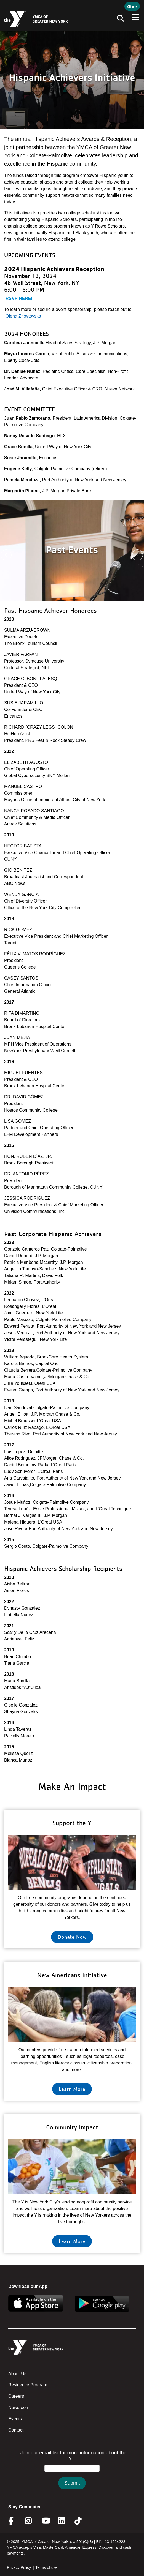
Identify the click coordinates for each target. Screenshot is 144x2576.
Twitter (81, 2521)
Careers (16, 2396)
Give (132, 6)
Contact (15, 2430)
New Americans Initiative (72, 1975)
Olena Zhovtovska (23, 316)
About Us (17, 2373)
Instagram (32, 2521)
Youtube (45, 2521)
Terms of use (46, 2567)
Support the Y (72, 1822)
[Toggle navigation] (119, 19)
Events (15, 2418)
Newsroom (18, 2407)
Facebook (14, 2521)
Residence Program (27, 2385)
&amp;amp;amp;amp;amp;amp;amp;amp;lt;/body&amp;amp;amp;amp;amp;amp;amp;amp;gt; (72, 2475)
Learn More (72, 2089)
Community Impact (72, 2127)
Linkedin (65, 2521)
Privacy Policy (19, 2567)
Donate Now (72, 1937)
